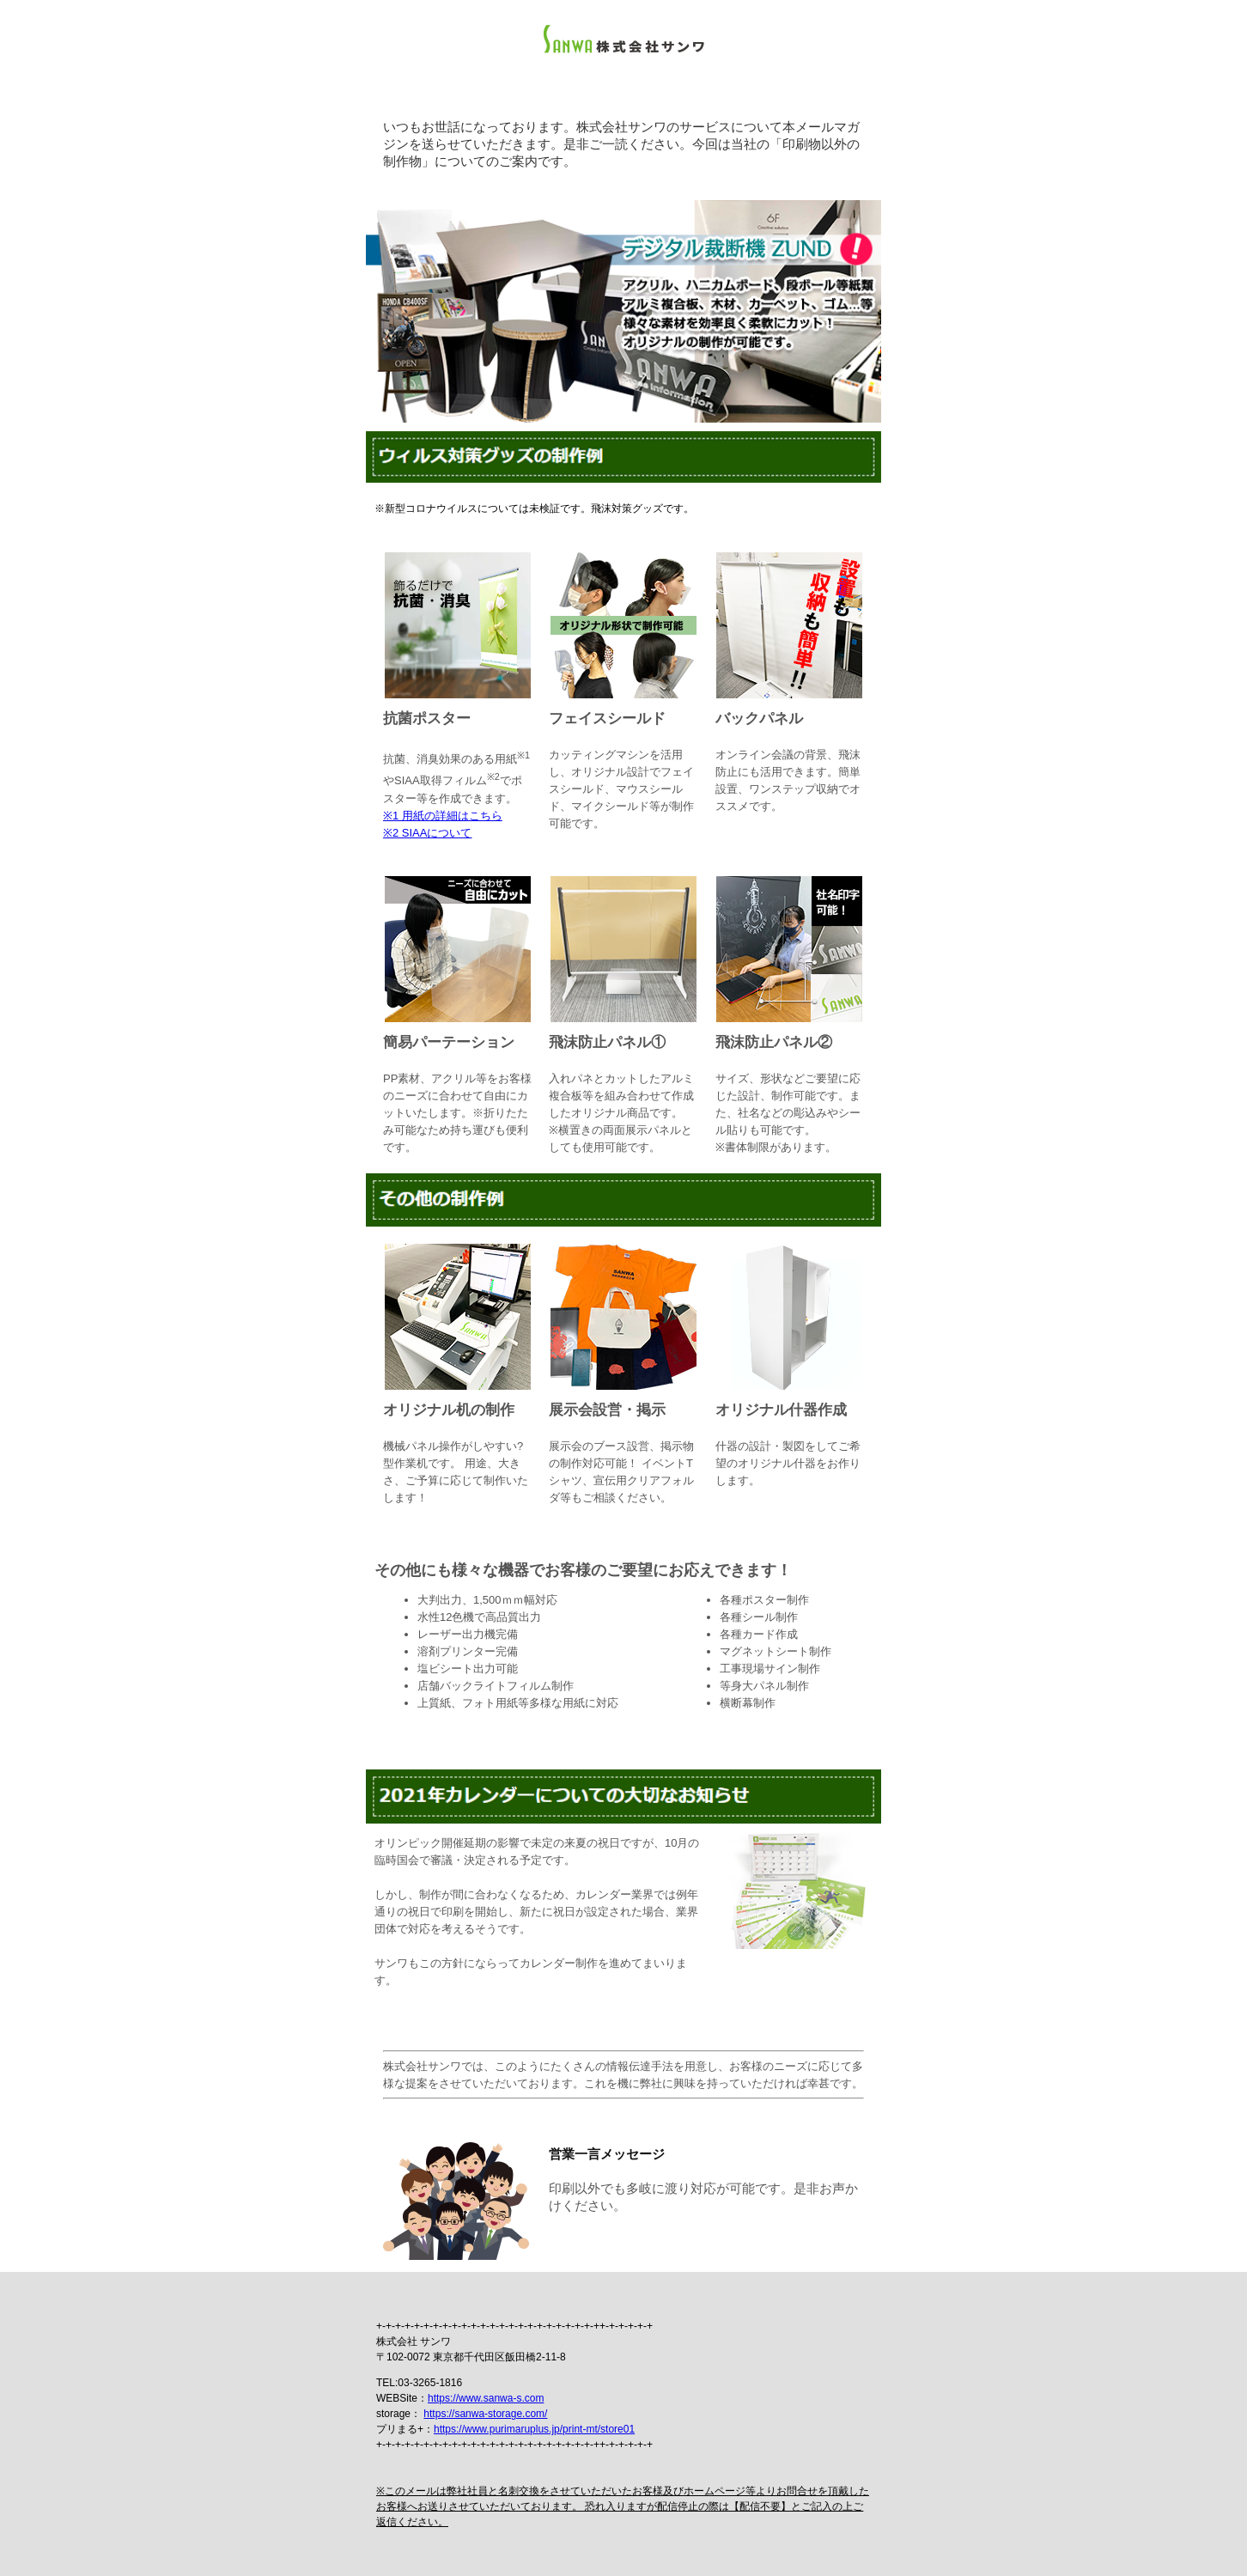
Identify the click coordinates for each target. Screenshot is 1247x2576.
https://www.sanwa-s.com (486, 2398)
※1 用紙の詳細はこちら (442, 815)
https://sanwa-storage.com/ (485, 2414)
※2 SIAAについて (427, 832)
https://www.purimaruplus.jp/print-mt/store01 (534, 2429)
